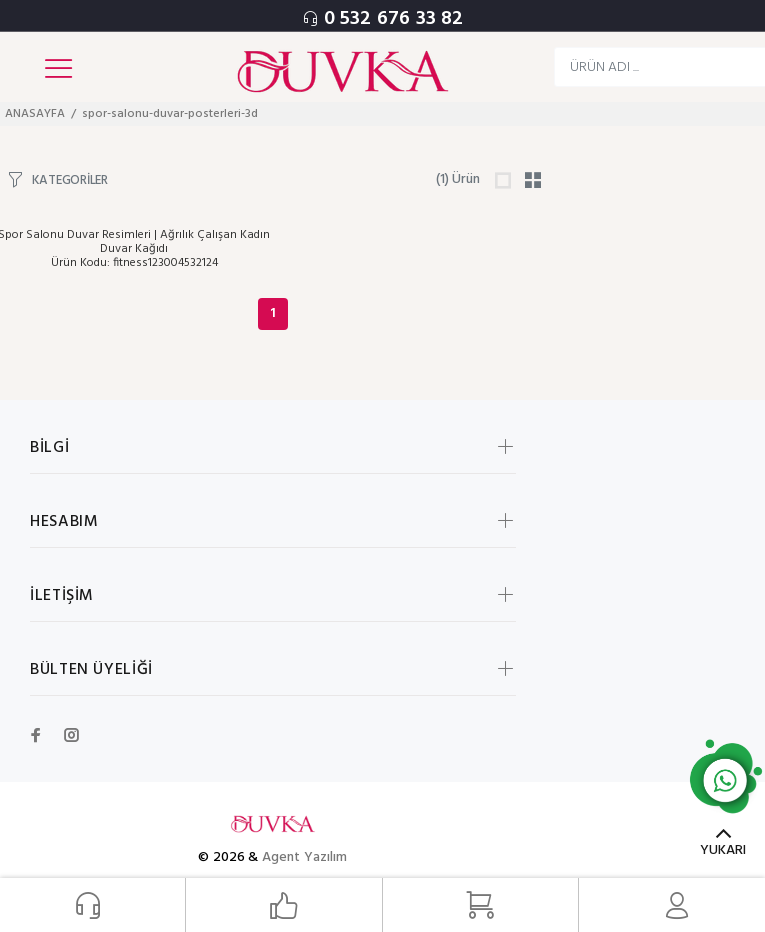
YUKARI (723, 850)
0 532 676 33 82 (394, 19)
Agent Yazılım (305, 857)
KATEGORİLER (70, 179)
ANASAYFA (35, 114)
